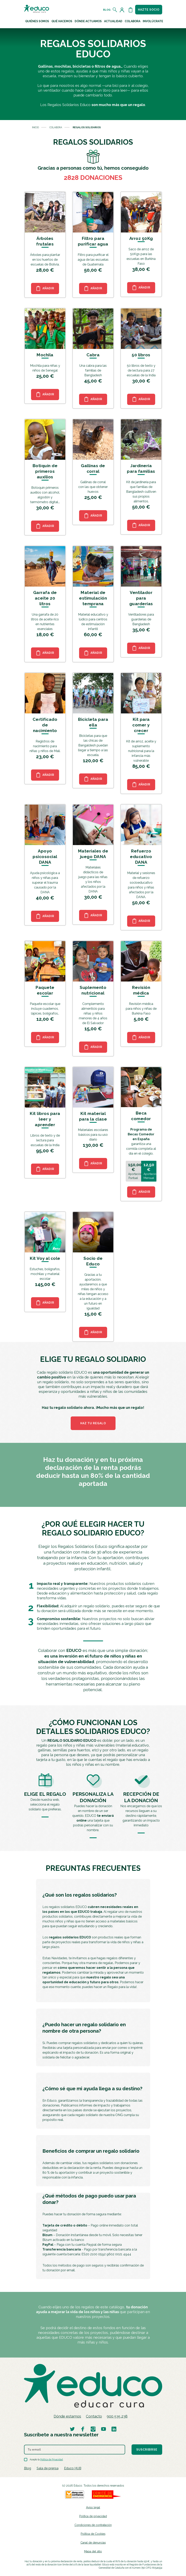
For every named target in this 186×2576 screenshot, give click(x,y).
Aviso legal (93, 2507)
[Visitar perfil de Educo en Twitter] (72, 2429)
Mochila (44, 354)
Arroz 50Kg (141, 238)
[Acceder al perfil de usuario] (123, 10)
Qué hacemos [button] (61, 21)
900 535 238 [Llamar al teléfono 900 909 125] (117, 2416)
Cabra (93, 354)
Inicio (35, 127)
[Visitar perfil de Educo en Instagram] (93, 2429)
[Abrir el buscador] (115, 9)
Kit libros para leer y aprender (45, 1119)
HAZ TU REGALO (93, 1423)
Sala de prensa (47, 2468)
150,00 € (134, 1171)
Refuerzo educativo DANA (141, 856)
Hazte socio (148, 9)
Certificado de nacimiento (45, 725)
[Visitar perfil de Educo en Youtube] (103, 2429)
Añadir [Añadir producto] (45, 289)
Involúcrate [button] (153, 21)
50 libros (141, 354)
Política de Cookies (93, 2534)
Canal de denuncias (93, 2542)
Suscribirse (146, 2449)
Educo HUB (72, 2468)
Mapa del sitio (93, 2551)
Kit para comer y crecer (141, 725)
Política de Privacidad (51, 2459)
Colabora (55, 127)
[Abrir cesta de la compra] (130, 9)
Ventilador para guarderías (141, 598)
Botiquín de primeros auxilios (45, 471)
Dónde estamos (67, 2416)
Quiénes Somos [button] (37, 21)
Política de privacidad (93, 2516)
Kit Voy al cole (45, 1258)
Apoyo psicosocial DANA (45, 856)
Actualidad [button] (113, 21)
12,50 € (150, 1171)
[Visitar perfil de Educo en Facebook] (82, 2429)
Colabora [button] (132, 21)
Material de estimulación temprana (93, 598)
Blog (107, 9)
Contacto (94, 2416)
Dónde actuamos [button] (88, 21)
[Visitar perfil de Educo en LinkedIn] (114, 2429)
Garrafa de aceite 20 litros (45, 598)
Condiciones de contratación (93, 2525)
